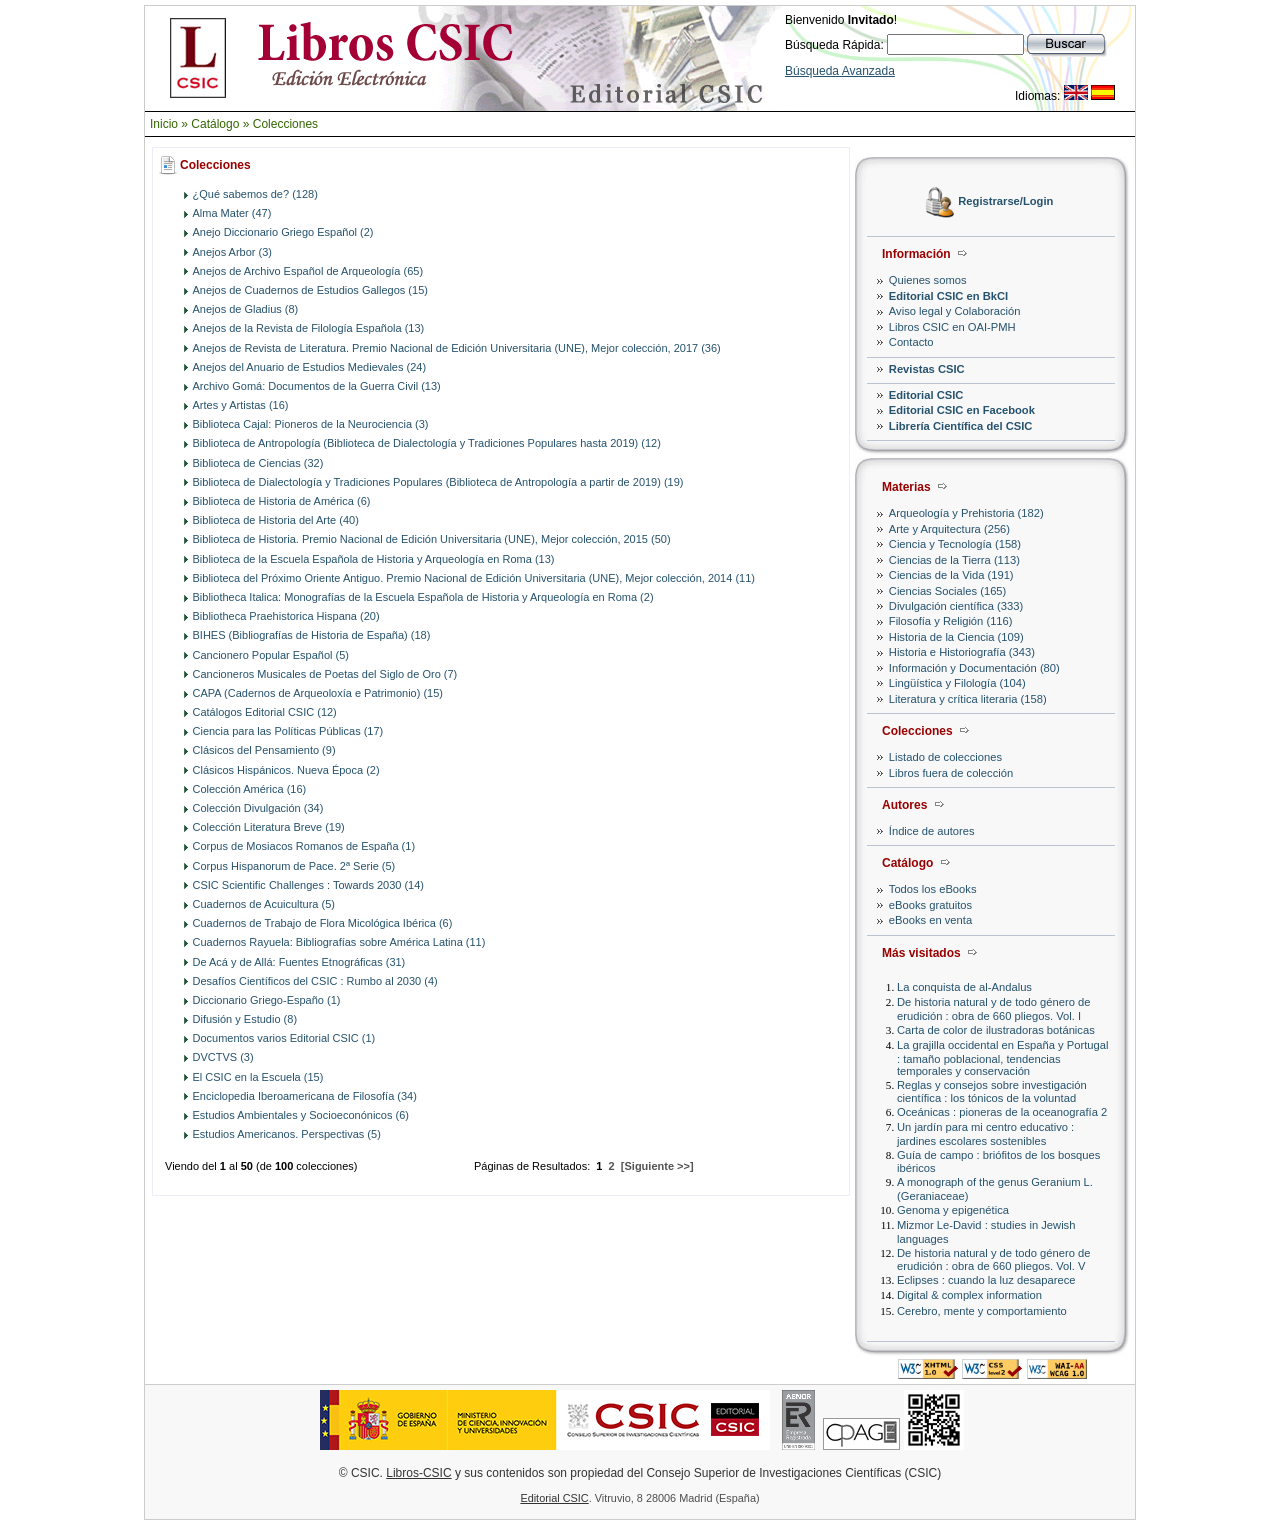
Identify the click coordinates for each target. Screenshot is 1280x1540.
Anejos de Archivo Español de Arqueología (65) (308, 271)
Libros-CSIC (418, 1473)
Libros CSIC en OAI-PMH (952, 327)
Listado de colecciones (945, 757)
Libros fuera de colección (951, 773)
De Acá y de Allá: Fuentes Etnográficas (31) (299, 962)
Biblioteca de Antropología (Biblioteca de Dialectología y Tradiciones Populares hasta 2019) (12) (427, 443)
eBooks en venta (930, 920)
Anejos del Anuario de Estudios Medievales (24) (310, 367)
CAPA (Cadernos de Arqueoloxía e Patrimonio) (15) (318, 693)
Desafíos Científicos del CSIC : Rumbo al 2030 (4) (315, 981)
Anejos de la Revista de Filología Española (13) (309, 328)
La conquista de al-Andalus (964, 987)
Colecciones (285, 124)
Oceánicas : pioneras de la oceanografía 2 (1002, 1112)
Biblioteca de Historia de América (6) (282, 501)
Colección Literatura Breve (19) (269, 827)
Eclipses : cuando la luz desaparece (986, 1280)
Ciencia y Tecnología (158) (955, 544)
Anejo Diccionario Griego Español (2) (283, 232)
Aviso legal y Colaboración (955, 311)
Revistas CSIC (927, 369)
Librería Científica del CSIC (961, 426)
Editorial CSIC (926, 395)
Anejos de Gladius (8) (246, 309)
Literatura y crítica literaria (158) (968, 699)
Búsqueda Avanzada (840, 71)
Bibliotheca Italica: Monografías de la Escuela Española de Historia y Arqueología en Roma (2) (423, 597)
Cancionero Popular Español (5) (271, 655)
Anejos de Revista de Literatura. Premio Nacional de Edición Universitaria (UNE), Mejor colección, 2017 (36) (457, 348)
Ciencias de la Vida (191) (951, 575)
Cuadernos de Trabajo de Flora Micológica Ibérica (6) (323, 923)
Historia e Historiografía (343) (962, 652)
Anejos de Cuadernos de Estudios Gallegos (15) (310, 290)
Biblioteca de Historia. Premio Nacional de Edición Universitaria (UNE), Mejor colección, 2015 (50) (432, 539)
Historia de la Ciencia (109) (956, 637)
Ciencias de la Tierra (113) (954, 560)
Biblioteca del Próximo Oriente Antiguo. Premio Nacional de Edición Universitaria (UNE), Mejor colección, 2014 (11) (474, 578)
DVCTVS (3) (223, 1057)
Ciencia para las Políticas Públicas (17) (288, 731)
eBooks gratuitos (930, 905)
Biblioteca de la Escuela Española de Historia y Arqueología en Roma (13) (374, 559)
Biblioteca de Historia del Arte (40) (276, 520)
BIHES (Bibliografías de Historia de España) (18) (312, 635)
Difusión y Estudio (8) (245, 1019)
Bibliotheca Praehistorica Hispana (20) (286, 616)
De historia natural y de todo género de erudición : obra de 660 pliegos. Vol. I (993, 1008)
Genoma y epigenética (953, 1210)
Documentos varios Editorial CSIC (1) (284, 1038)
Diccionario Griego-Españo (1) (267, 1000)
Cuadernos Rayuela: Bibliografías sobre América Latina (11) (339, 942)
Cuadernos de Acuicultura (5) (264, 904)
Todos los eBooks (933, 889)
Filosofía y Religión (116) (951, 621)
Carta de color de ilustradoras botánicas (996, 1030)
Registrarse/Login (1005, 202)
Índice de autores (932, 831)
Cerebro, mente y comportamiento (982, 1311)
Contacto (911, 342)
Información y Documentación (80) (974, 668)
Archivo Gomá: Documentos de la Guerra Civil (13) (317, 386)
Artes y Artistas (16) (241, 405)
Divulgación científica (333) (956, 606)
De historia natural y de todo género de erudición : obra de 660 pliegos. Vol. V (993, 1259)
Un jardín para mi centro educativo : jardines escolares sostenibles (985, 1133)
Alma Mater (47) (232, 213)
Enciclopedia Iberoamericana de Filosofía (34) (305, 1096)
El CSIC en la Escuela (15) (258, 1077)
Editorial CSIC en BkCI (948, 296)
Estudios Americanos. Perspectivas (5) (287, 1134)
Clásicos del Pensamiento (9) (264, 750)
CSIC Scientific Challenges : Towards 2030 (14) (309, 885)
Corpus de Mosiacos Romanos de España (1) (304, 846)
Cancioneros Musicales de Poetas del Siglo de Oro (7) (325, 674)
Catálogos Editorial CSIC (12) (265, 712)
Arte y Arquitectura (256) (949, 529)
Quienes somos (928, 280)
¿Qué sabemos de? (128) (255, 194)
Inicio (164, 124)
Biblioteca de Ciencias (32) (258, 463)
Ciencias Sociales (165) (948, 591)
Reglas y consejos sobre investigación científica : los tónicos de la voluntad (992, 1091)
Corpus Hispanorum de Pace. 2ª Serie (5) (294, 866)
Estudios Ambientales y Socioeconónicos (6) (301, 1115)
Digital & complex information (969, 1295)
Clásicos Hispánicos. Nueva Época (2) (286, 770)
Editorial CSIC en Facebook (962, 410)
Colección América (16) (250, 789)
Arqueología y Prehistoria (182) (966, 513)
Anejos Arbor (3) (232, 252)
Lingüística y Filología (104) (957, 683)
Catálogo (215, 124)
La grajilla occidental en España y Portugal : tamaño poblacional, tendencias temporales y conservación (1002, 1057)
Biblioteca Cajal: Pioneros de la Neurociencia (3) (311, 424)
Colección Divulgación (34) (258, 808)
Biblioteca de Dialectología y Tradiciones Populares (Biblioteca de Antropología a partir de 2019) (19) (438, 482)
